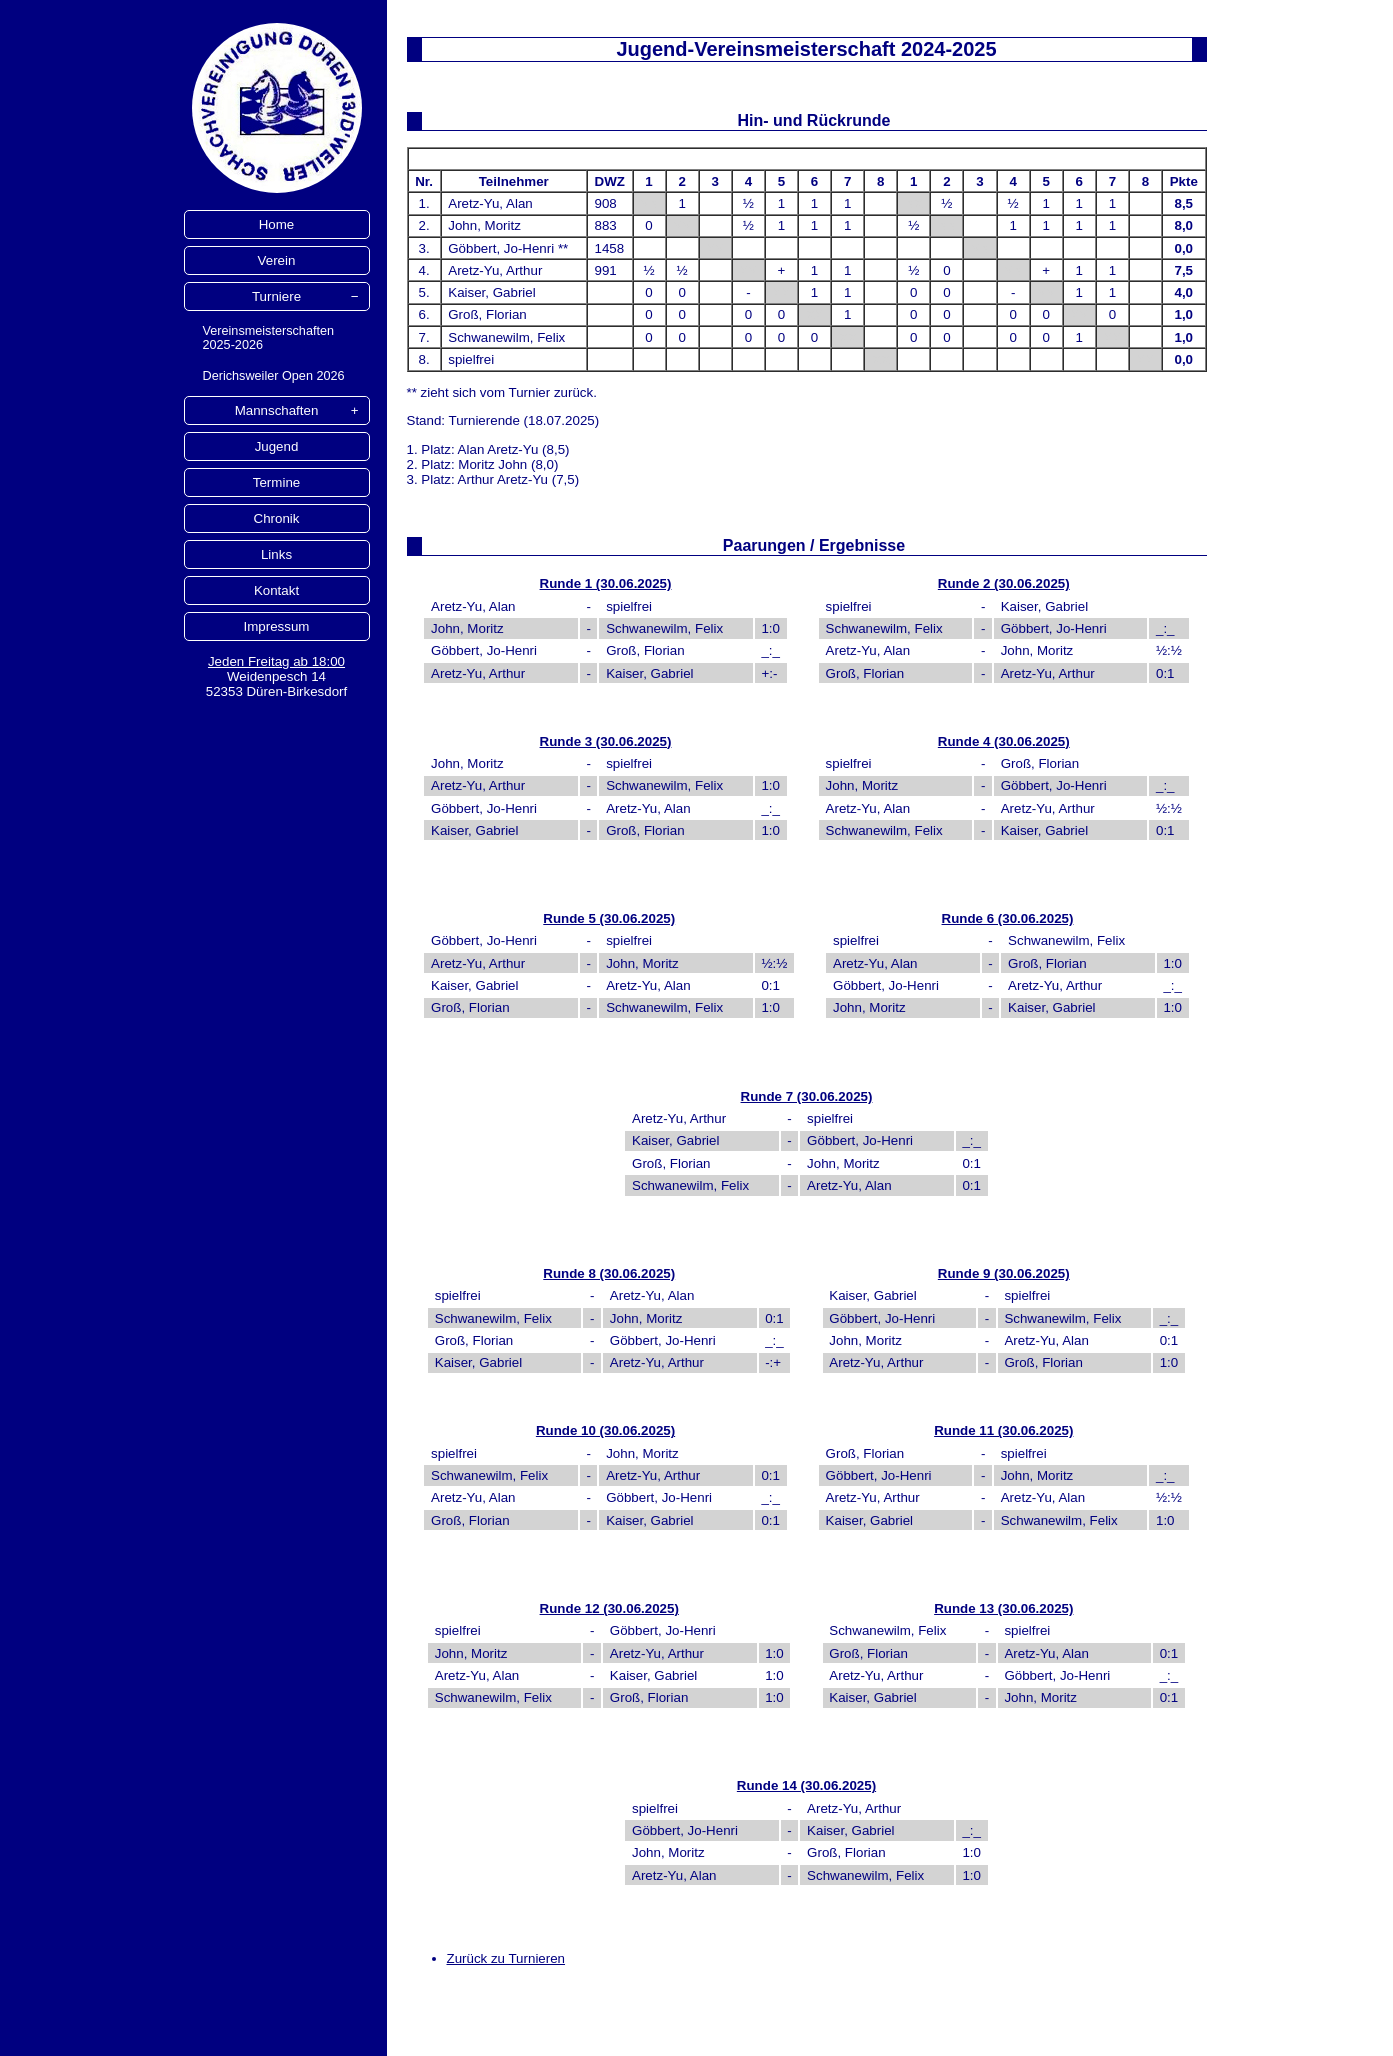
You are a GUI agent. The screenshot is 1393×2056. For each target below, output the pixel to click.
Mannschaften (277, 410)
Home (277, 224)
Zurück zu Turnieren (506, 1958)
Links (276, 554)
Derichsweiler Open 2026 (274, 376)
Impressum (277, 626)
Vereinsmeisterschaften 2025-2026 (269, 338)
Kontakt (276, 590)
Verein (277, 260)
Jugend (277, 446)
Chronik (277, 518)
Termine (276, 482)
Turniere (276, 296)
